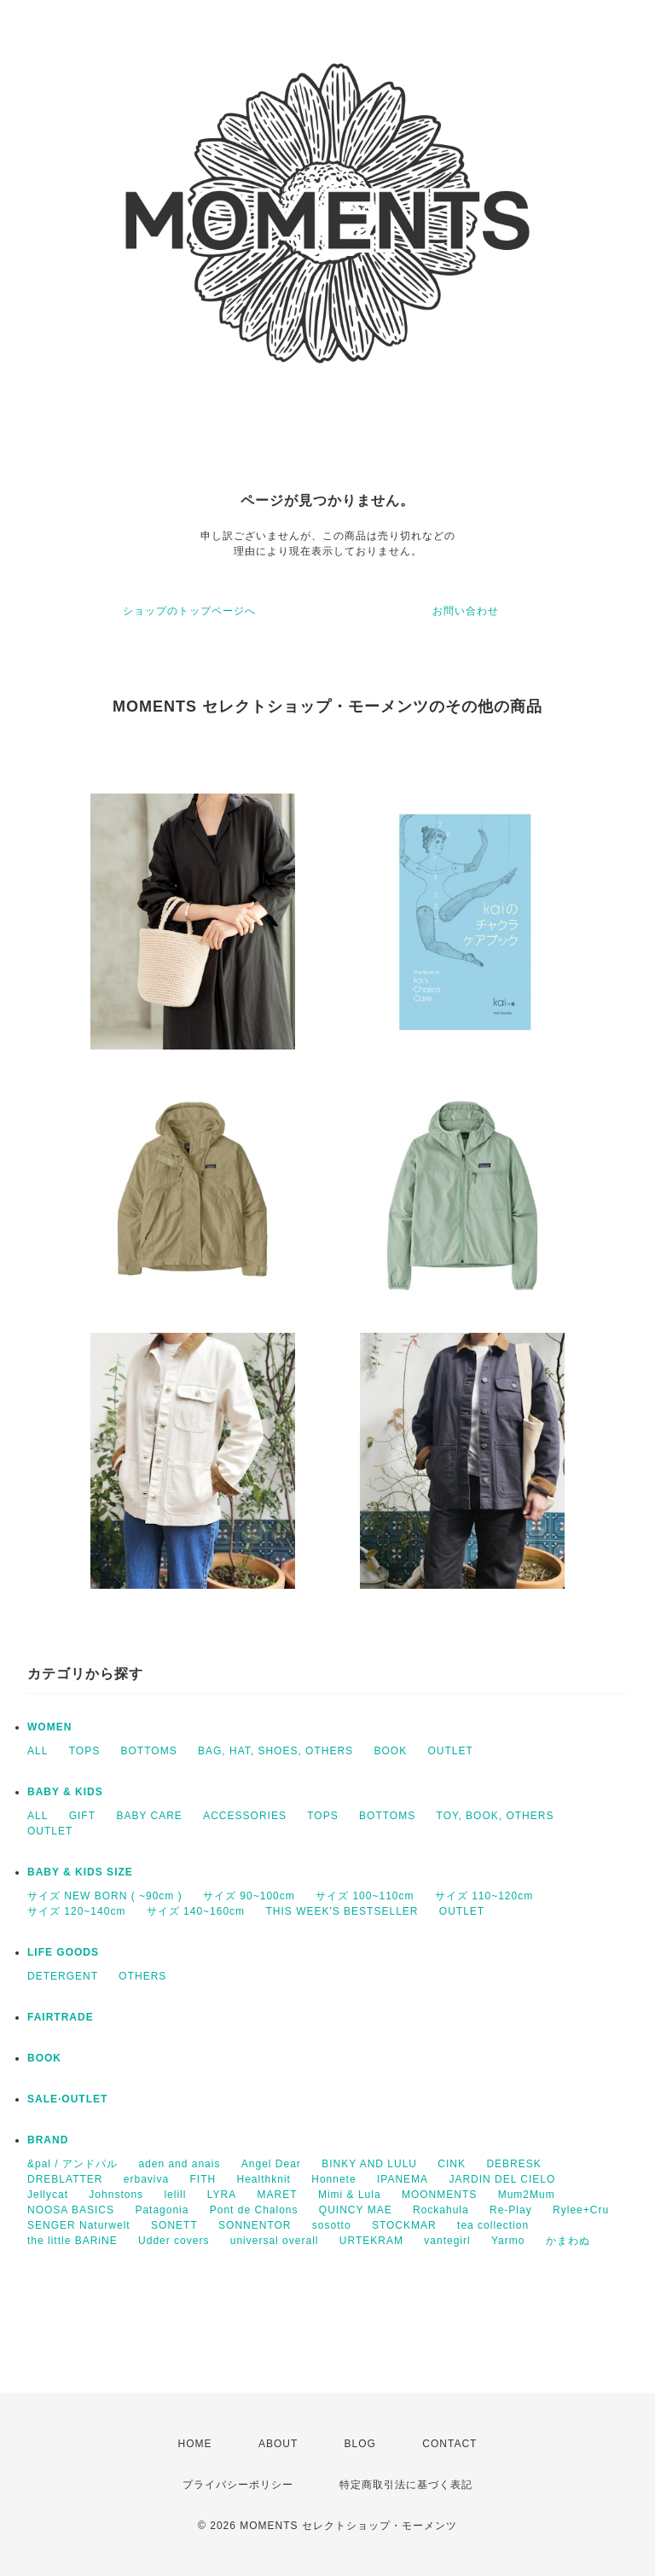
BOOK (390, 1751)
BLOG (360, 2444)
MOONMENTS (439, 2195)
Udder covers (173, 2241)
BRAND (47, 2140)
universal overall (274, 2241)
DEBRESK (513, 2164)
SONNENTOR (254, 2225)
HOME (195, 2444)
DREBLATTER (64, 2179)
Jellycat (47, 2195)
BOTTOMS (149, 1751)
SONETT (174, 2225)
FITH (203, 2179)
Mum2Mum (526, 2195)
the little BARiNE (72, 2241)
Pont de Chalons (254, 2210)
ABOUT (278, 2444)
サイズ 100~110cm (365, 1896)
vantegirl (447, 2241)
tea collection (493, 2225)
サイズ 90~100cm (249, 1896)
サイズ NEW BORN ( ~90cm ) (105, 1896)
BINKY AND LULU (369, 2164)
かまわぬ (568, 2241)
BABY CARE (149, 1816)
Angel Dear (271, 2164)
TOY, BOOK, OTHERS (495, 1816)
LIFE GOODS (63, 1952)
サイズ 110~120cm (484, 1896)
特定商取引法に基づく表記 (405, 2485)
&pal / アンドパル (72, 2164)
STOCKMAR (404, 2225)
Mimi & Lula (349, 2195)
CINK (452, 2164)
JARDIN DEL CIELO (502, 2179)
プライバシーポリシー (238, 2485)
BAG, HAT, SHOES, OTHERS (275, 1751)
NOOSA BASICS (70, 2210)
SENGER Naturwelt (78, 2225)
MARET (278, 2195)
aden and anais (179, 2164)
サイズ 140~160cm (196, 1911)
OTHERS (142, 1976)
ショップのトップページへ (189, 611)
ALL (37, 1751)
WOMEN (49, 1727)
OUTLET (450, 1751)
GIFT (82, 1816)
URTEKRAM (371, 2241)
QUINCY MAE (355, 2210)
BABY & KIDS (65, 1792)
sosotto (331, 2225)
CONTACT (449, 2444)
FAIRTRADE (60, 2017)
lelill (175, 2195)
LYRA (221, 2195)
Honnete (333, 2179)
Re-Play (511, 2210)
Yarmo (508, 2241)
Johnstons (116, 2195)
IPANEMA (402, 2179)
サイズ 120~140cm (76, 1911)
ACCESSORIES (245, 1816)
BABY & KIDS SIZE (80, 1872)
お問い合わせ (465, 611)
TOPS (84, 1751)
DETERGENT (62, 1976)
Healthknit (264, 2179)
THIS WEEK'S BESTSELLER (341, 1911)
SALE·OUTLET (67, 2099)
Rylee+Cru (581, 2210)
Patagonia (161, 2210)
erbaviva (146, 2179)
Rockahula (441, 2210)
